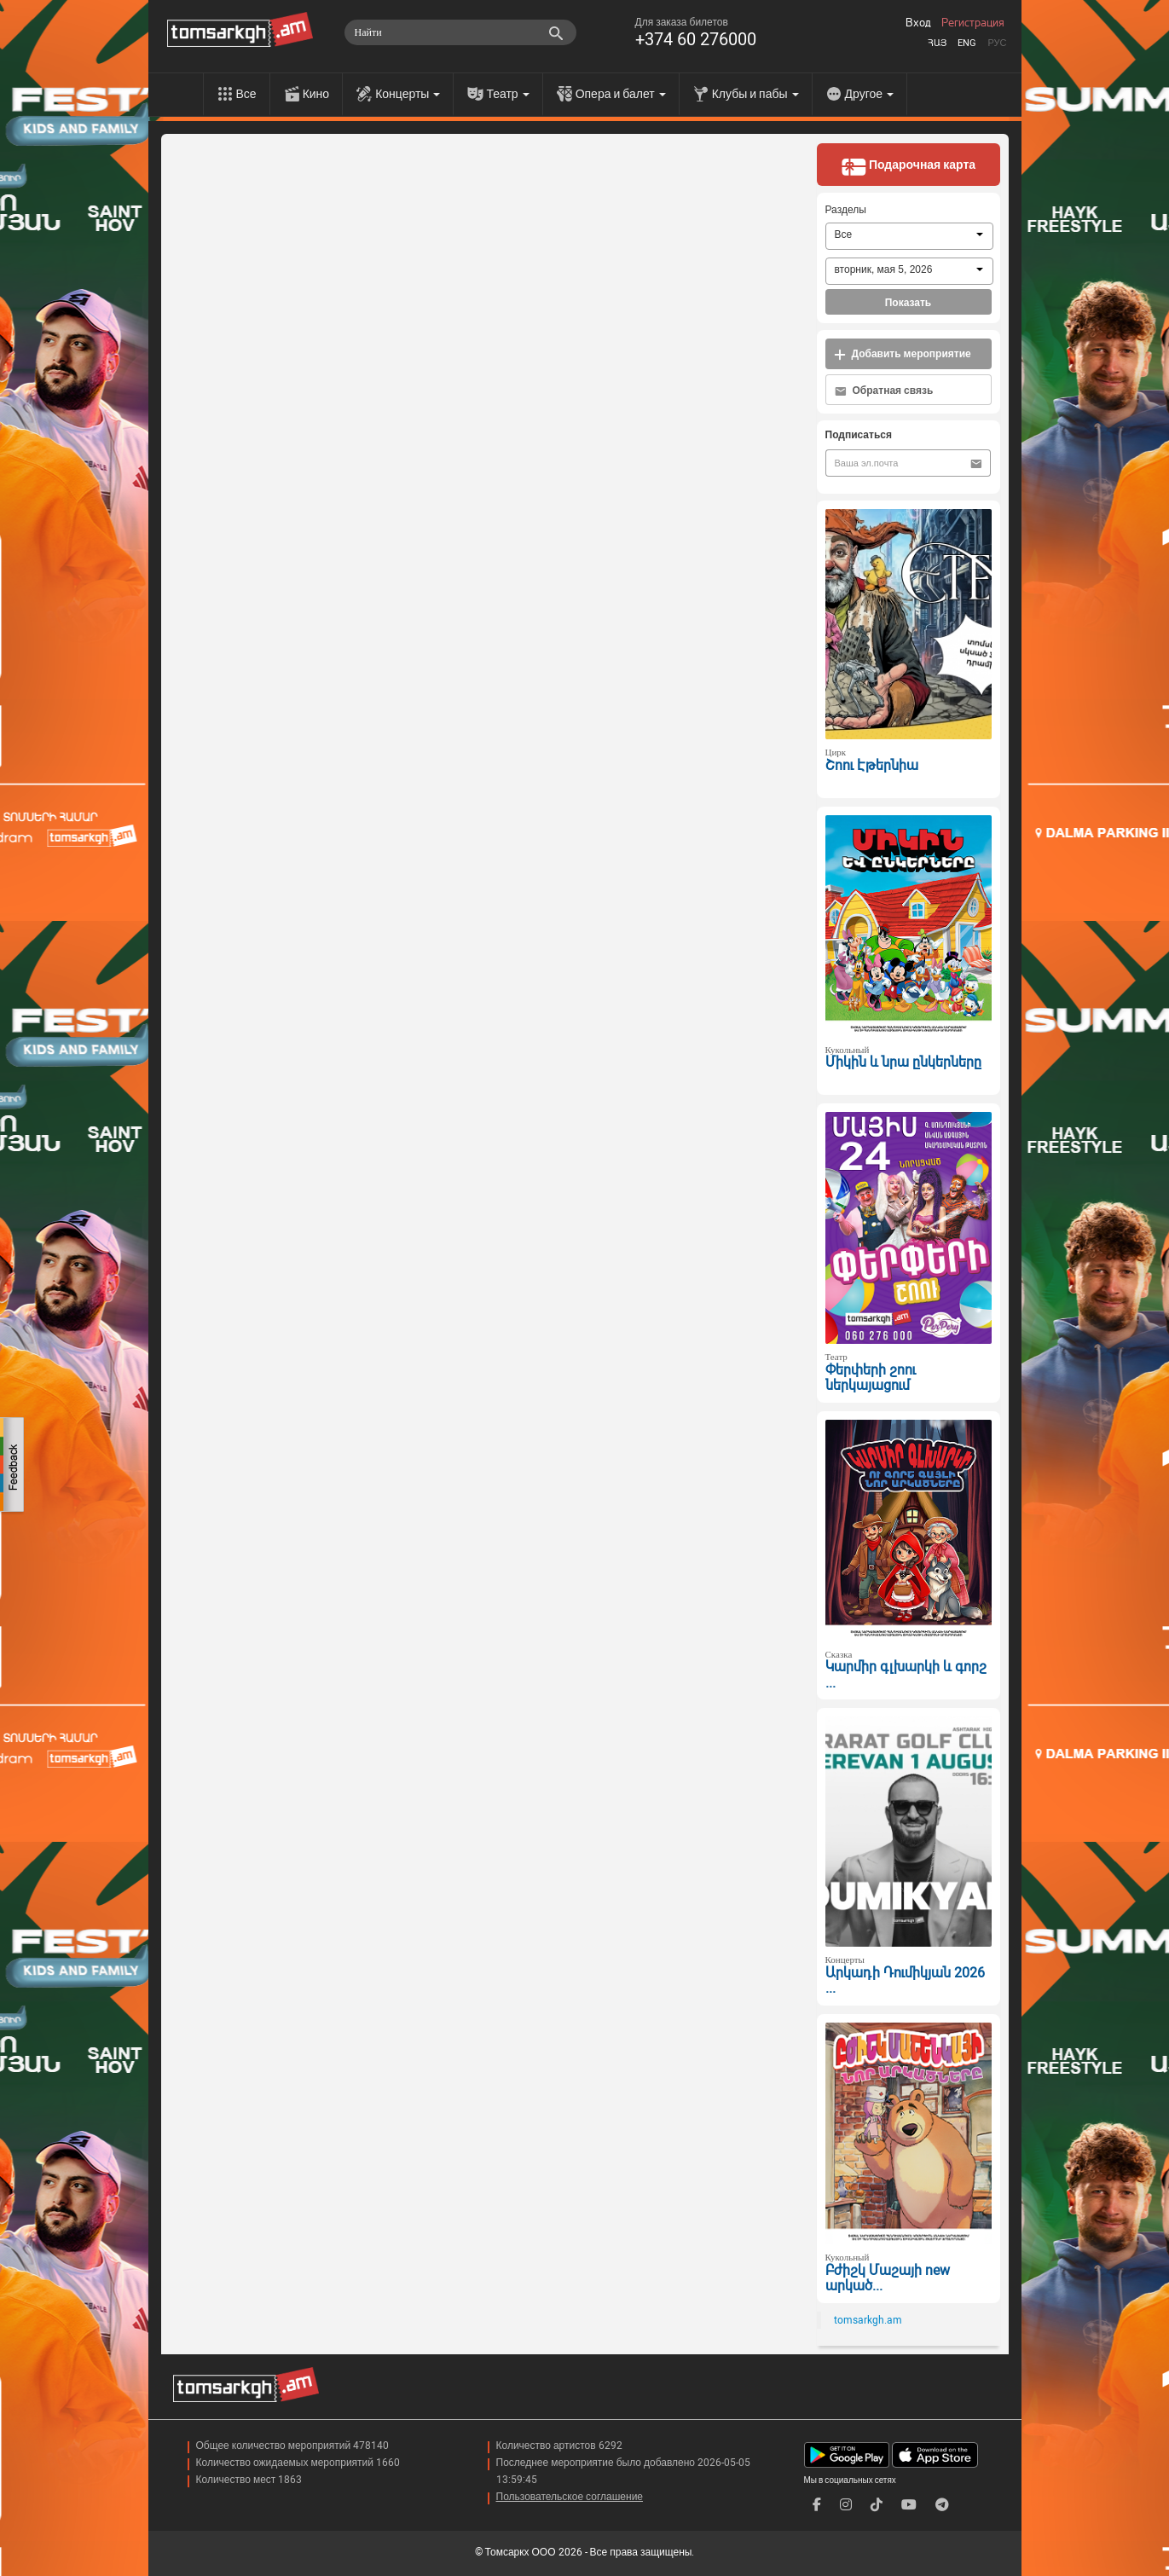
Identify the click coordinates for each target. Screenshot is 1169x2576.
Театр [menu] (507, 94)
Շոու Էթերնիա (871, 765)
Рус (996, 43)
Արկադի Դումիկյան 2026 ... (905, 1981)
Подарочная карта (908, 166)
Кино (316, 94)
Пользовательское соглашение (570, 2497)
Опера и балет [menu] (621, 94)
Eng (967, 43)
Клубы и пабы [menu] (755, 94)
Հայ (937, 43)
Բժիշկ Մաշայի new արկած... (887, 2278)
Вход (918, 23)
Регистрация (972, 23)
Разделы (845, 210)
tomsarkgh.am (868, 2320)
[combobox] (909, 236)
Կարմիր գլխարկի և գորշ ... (906, 1674)
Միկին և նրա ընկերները (903, 1062)
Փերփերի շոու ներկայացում (870, 1378)
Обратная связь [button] (884, 391)
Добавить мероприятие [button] (902, 354)
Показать (908, 303)
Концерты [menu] (407, 94)
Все (246, 94)
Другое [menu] (869, 94)
